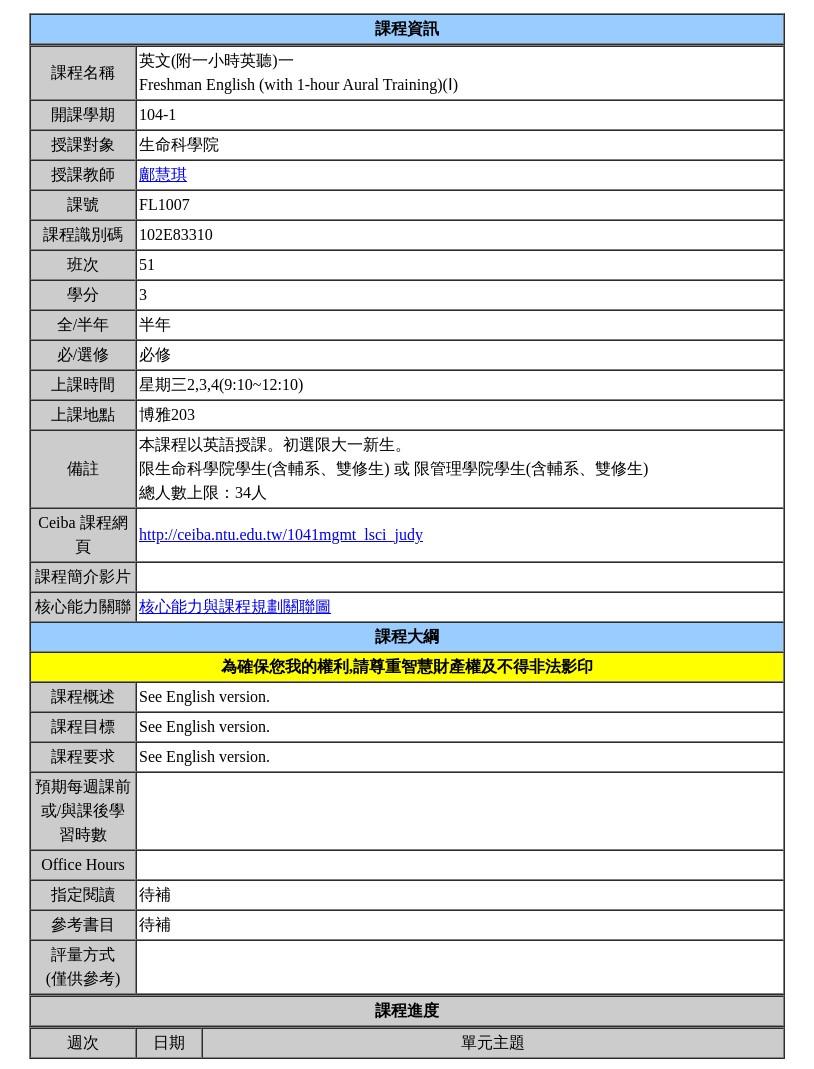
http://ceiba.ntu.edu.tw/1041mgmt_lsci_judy (281, 534)
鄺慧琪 (163, 174)
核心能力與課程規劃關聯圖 (235, 606)
